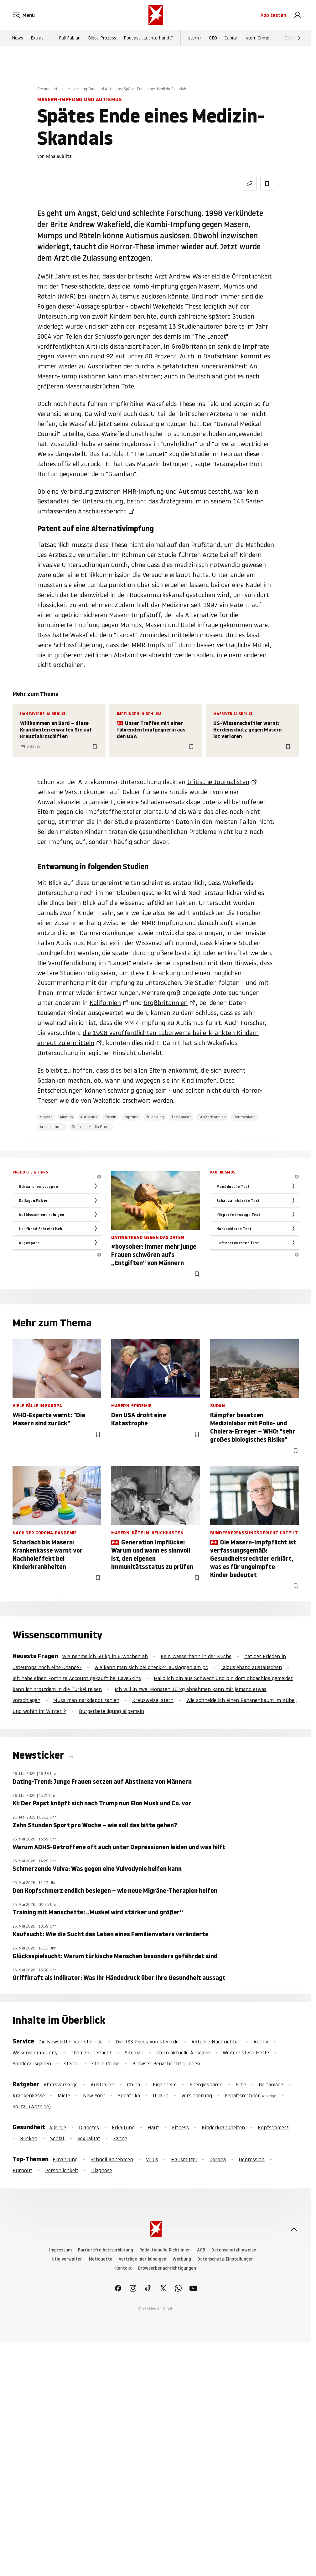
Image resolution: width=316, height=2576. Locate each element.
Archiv (260, 2041)
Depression (252, 2159)
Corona (218, 2159)
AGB (201, 2250)
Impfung (131, 1117)
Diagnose (101, 2170)
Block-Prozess (102, 38)
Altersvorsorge (61, 2084)
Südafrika (129, 2095)
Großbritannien (165, 1003)
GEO (213, 38)
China (133, 2084)
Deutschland (244, 1117)
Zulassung (155, 1117)
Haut (153, 2127)
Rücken (28, 2138)
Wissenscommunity (35, 2052)
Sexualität (88, 2138)
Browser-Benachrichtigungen (166, 2063)
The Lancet (181, 1117)
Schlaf (57, 2138)
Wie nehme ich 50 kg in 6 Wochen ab (105, 1656)
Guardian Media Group (91, 1126)
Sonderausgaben (32, 2063)
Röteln (46, 296)
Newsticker (39, 1755)
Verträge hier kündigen (142, 2259)
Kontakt (123, 2268)
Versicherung (196, 2095)
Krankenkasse (29, 2095)
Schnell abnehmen (112, 2159)
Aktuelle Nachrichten (216, 2041)
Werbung (182, 2259)
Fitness (180, 2127)
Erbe (241, 2084)
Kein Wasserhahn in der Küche (196, 1656)
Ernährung (65, 2159)
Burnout (22, 2170)
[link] (297, 15)
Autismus (88, 1117)
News (17, 38)
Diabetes (89, 2127)
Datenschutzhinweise (233, 2250)
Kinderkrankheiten (223, 2127)
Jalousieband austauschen (251, 1667)
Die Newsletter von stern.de (71, 2041)
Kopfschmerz (273, 2127)
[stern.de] (155, 15)
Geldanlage (271, 2084)
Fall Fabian (69, 38)
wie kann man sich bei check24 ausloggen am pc (151, 1667)
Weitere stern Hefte (246, 2052)
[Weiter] (299, 38)
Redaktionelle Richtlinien (165, 2250)
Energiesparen (206, 2084)
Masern (66, 356)
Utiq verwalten (67, 2259)
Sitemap (134, 2052)
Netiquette (100, 2259)
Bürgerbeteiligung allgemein (111, 1711)
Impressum (60, 2250)
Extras (37, 38)
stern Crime (257, 38)
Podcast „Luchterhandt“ (148, 38)
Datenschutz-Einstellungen (225, 2259)
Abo (273, 15)
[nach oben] (294, 2229)
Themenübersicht (91, 2052)
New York (94, 2095)
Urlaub (160, 2095)
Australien (102, 2084)
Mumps (234, 286)
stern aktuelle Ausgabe (183, 2052)
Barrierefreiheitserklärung (105, 2250)
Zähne (120, 2138)
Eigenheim (165, 2084)
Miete (64, 2095)
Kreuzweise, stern (153, 1700)
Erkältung (123, 2127)
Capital (231, 38)
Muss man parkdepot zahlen (86, 1700)
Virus (152, 2159)
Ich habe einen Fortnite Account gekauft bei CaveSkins (77, 1678)
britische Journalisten (218, 782)
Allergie (57, 2127)
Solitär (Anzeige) (32, 2106)
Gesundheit (47, 88)
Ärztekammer (52, 1126)
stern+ (194, 38)
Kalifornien (105, 1003)
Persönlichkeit (61, 2170)
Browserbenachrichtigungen (167, 2268)
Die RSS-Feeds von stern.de (147, 2041)
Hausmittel (184, 2159)
